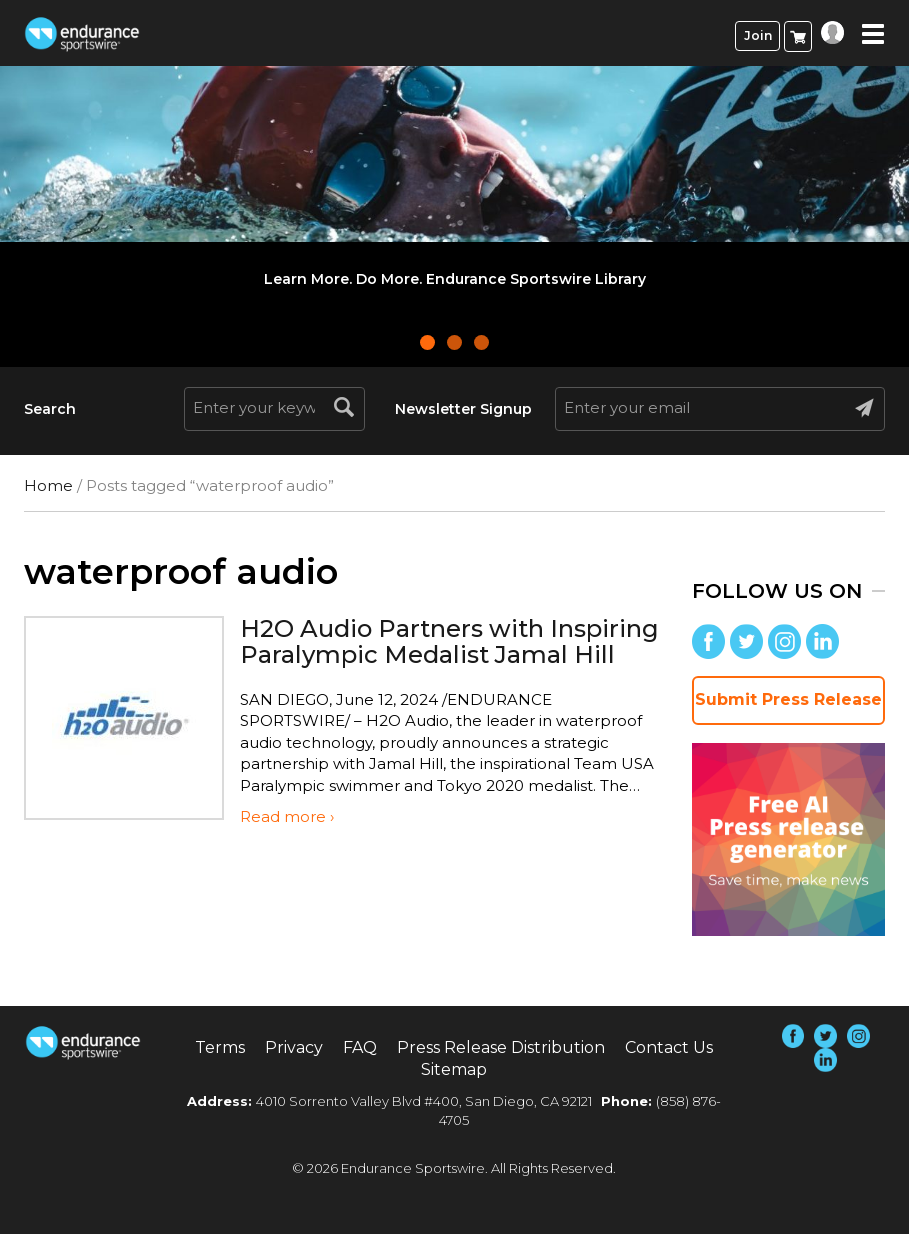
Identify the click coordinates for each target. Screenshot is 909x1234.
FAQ (360, 1047)
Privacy (294, 1047)
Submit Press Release (788, 699)
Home (48, 485)
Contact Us (669, 1047)
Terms (220, 1047)
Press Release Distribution (501, 1047)
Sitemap (454, 1069)
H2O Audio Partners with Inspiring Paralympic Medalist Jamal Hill (449, 641)
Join (758, 35)
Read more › (287, 816)
